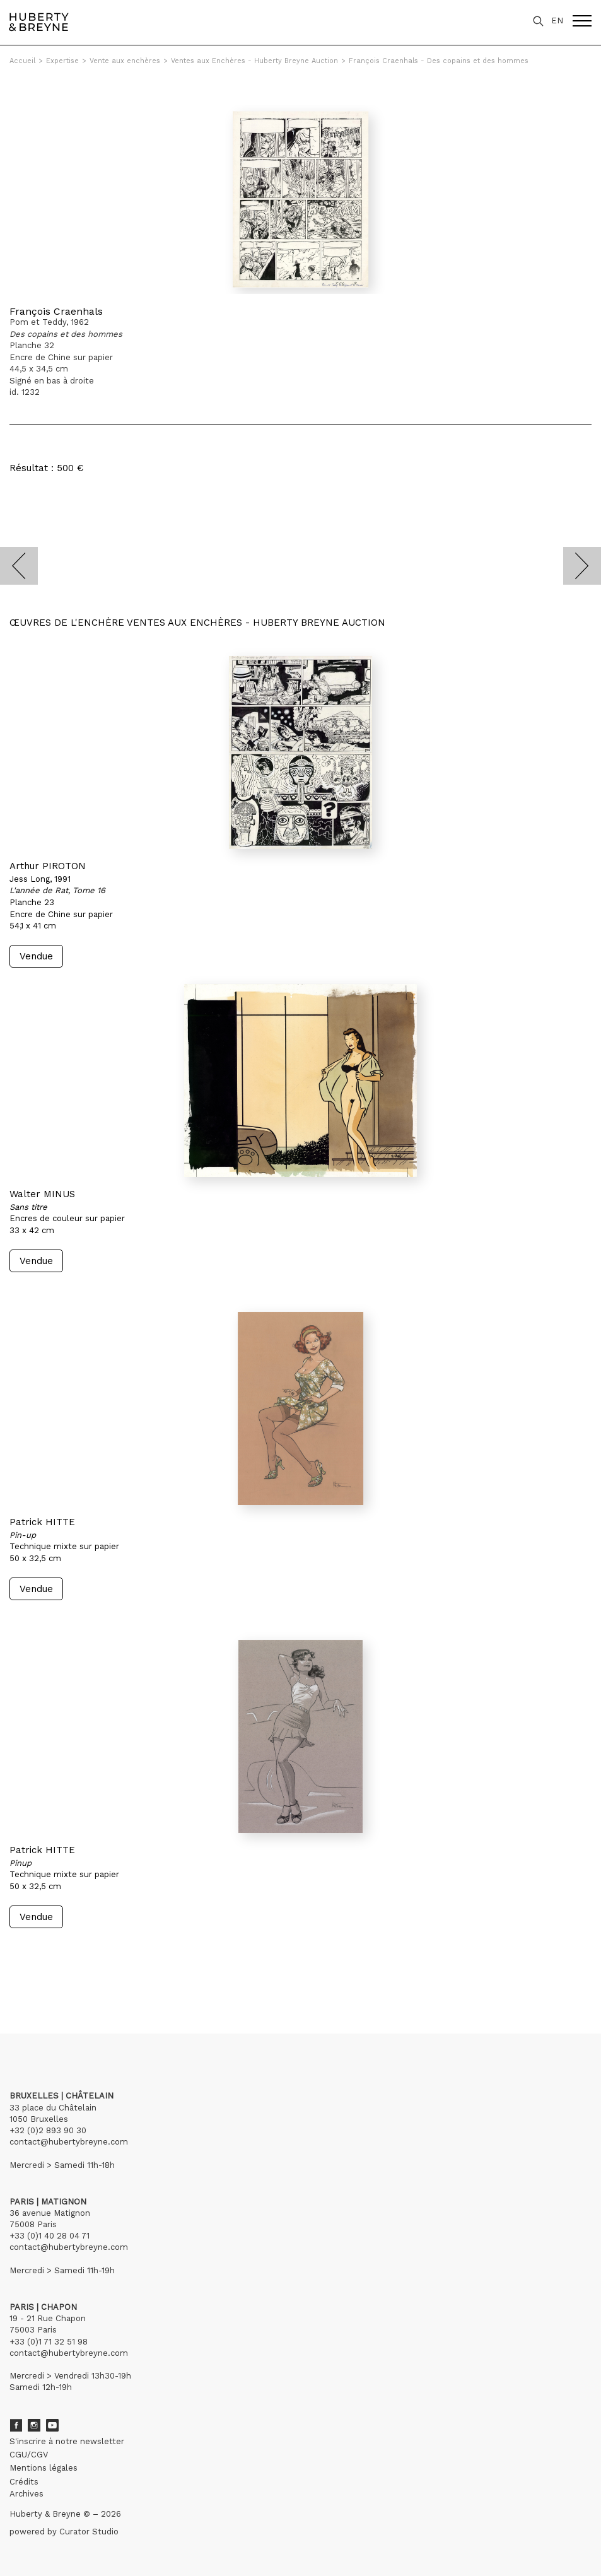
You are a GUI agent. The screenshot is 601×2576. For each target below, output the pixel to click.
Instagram (34, 2425)
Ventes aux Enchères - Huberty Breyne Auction (254, 61)
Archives (26, 2493)
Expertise (62, 61)
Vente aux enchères (125, 61)
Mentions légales (43, 2468)
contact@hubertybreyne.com (68, 2141)
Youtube (52, 2425)
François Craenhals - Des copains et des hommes (438, 61)
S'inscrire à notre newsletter (66, 2441)
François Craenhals (56, 311)
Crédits (23, 2481)
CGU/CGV (28, 2454)
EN (557, 20)
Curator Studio (89, 2531)
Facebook (15, 2425)
